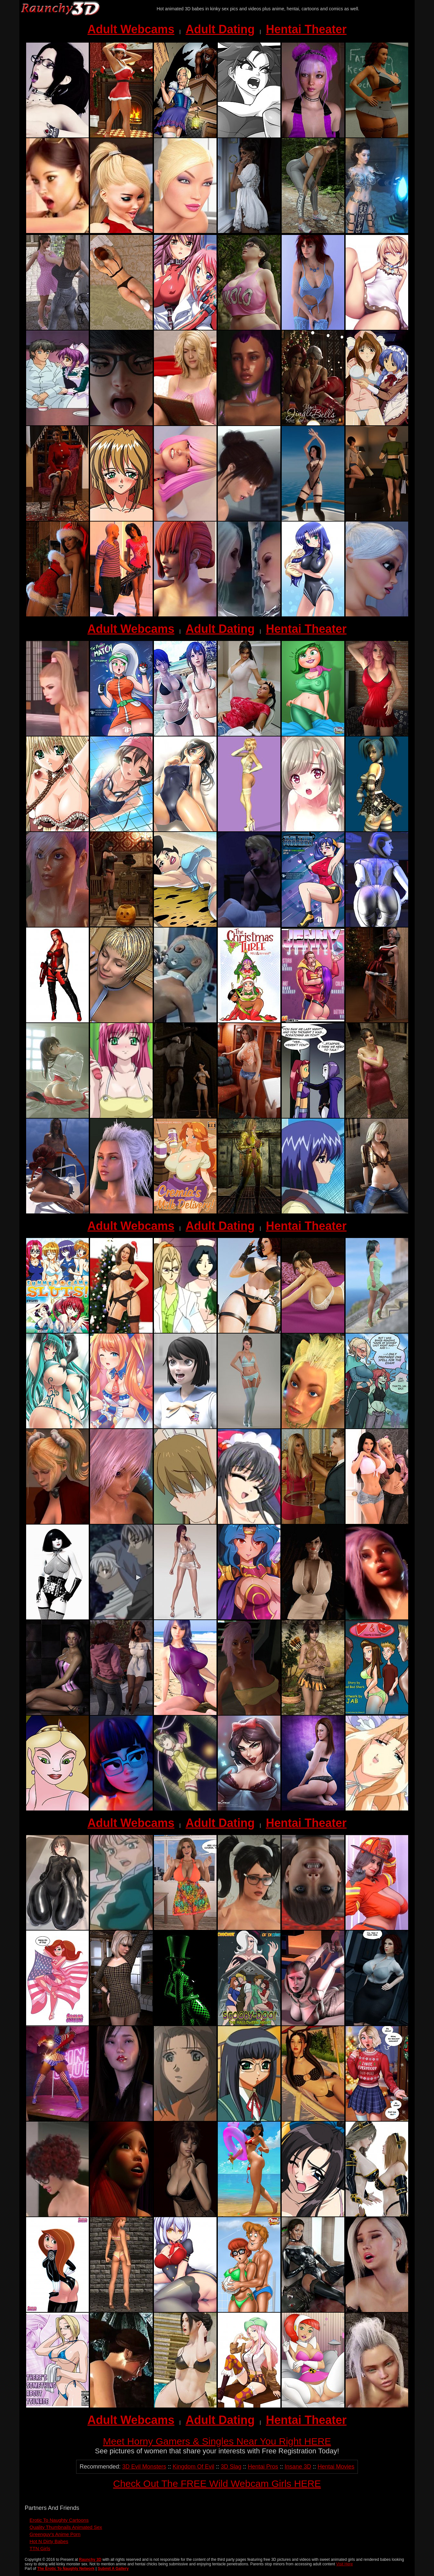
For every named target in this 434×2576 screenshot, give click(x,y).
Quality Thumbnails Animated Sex (66, 2527)
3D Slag (231, 2466)
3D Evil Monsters (144, 2466)
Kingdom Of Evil (193, 2466)
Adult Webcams (130, 29)
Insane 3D (298, 2466)
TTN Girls (40, 2548)
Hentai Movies (336, 2466)
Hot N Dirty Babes (49, 2541)
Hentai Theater (306, 29)
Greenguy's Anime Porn (55, 2534)
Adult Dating (220, 29)
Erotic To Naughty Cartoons (59, 2520)
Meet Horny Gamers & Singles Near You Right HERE (217, 2441)
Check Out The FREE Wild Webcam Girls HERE (217, 2483)
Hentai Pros (263, 2466)
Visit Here (344, 2564)
